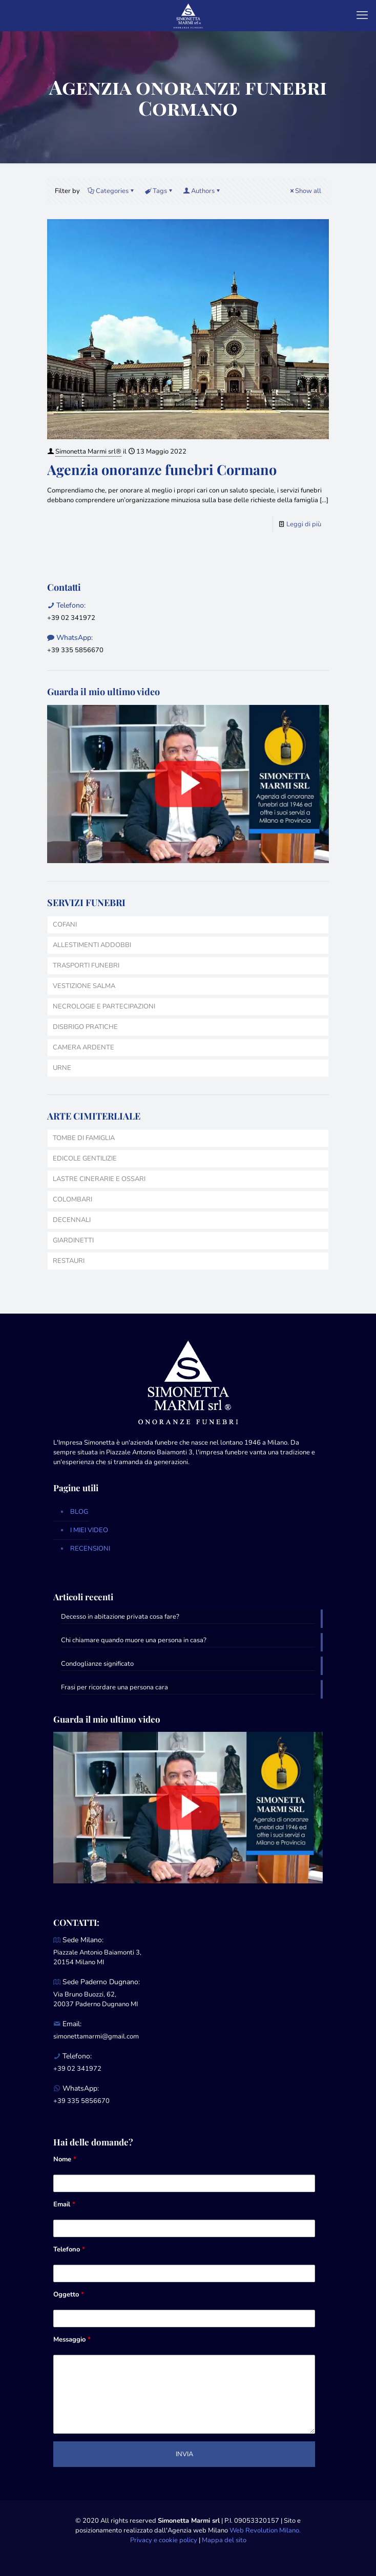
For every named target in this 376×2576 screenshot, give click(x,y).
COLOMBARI (72, 1199)
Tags (159, 191)
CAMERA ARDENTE (83, 1047)
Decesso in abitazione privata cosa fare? (120, 1616)
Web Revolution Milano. (265, 2530)
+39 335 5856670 (75, 650)
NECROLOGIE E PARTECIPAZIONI (104, 1006)
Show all (304, 191)
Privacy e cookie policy (163, 2540)
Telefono (69, 2249)
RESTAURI (69, 1260)
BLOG (79, 1511)
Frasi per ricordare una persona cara (114, 1687)
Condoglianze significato (97, 1663)
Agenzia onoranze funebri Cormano (162, 469)
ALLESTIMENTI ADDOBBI (92, 945)
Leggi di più (303, 524)
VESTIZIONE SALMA (84, 986)
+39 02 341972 (71, 617)
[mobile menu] (362, 15)
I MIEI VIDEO (89, 1530)
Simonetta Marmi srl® (88, 451)
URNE (62, 1067)
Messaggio (72, 2339)
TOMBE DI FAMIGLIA (84, 1138)
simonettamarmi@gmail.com (96, 2036)
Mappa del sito (224, 2540)
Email (64, 2204)
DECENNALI (72, 1220)
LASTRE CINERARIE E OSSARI (99, 1179)
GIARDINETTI (73, 1240)
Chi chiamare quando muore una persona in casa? (133, 1640)
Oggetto (68, 2294)
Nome (64, 2159)
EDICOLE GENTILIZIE (85, 1158)
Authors (202, 191)
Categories (111, 191)
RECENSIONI (90, 1548)
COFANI (65, 924)
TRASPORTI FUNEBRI (86, 965)
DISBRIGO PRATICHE (85, 1027)
